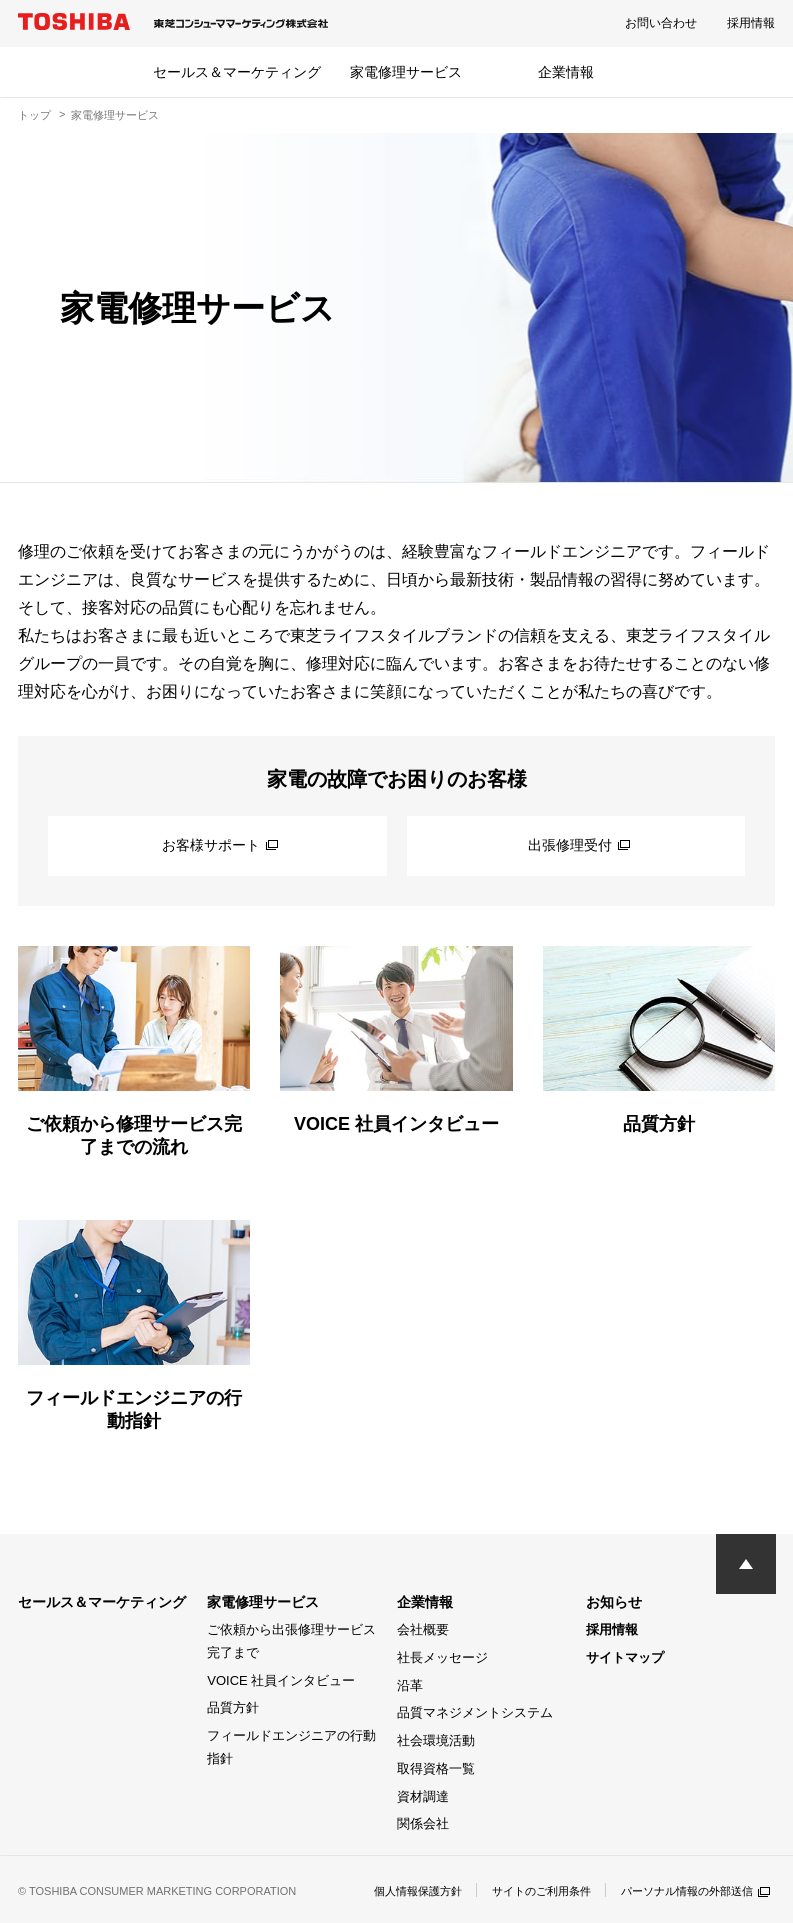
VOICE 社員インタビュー (281, 1680)
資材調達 (423, 1796)
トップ (34, 115)
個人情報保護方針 (393, 1891)
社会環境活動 (436, 1740)
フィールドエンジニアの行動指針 (291, 1747)
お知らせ (614, 1602)
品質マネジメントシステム (475, 1712)
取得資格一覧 (436, 1768)
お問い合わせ (661, 23)
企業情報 (566, 72)
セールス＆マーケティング (237, 72)
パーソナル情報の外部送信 (689, 1891)
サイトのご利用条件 (525, 1891)
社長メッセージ (442, 1657)
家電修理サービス (406, 72)
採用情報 (751, 23)
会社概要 (423, 1629)
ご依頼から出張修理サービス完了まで (291, 1641)
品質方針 (233, 1707)
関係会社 (423, 1823)
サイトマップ (625, 1657)
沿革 (410, 1685)
